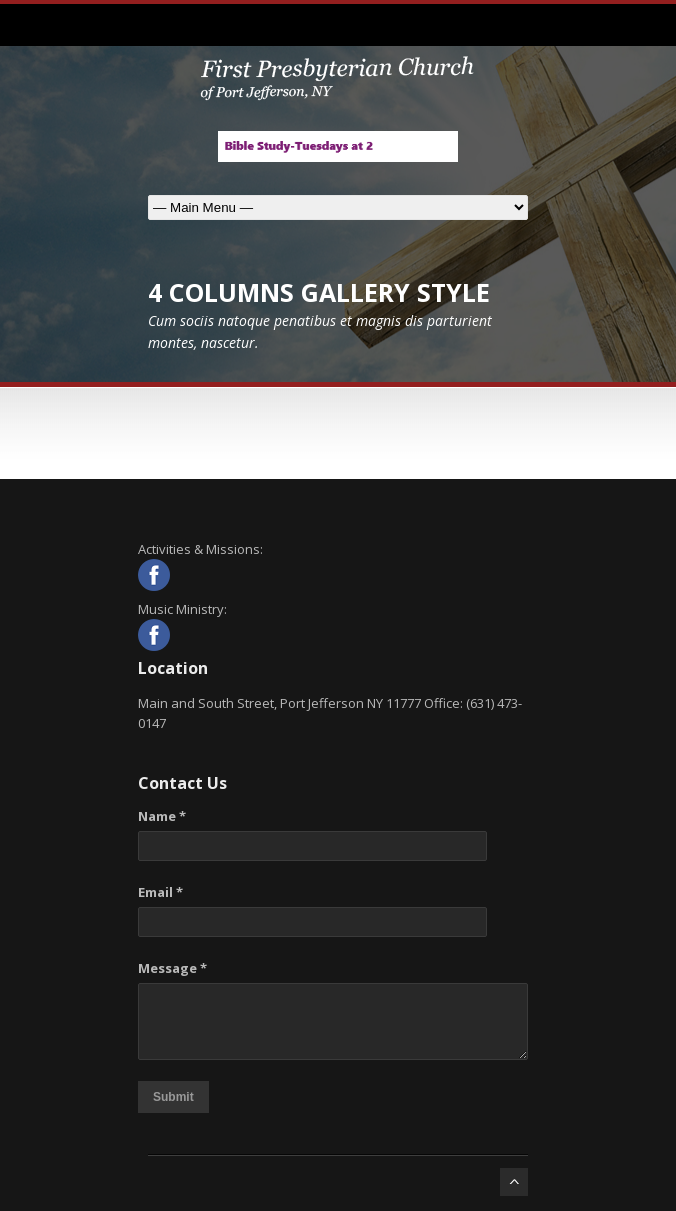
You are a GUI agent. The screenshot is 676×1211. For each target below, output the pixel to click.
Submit (173, 1097)
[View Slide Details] (338, 146)
